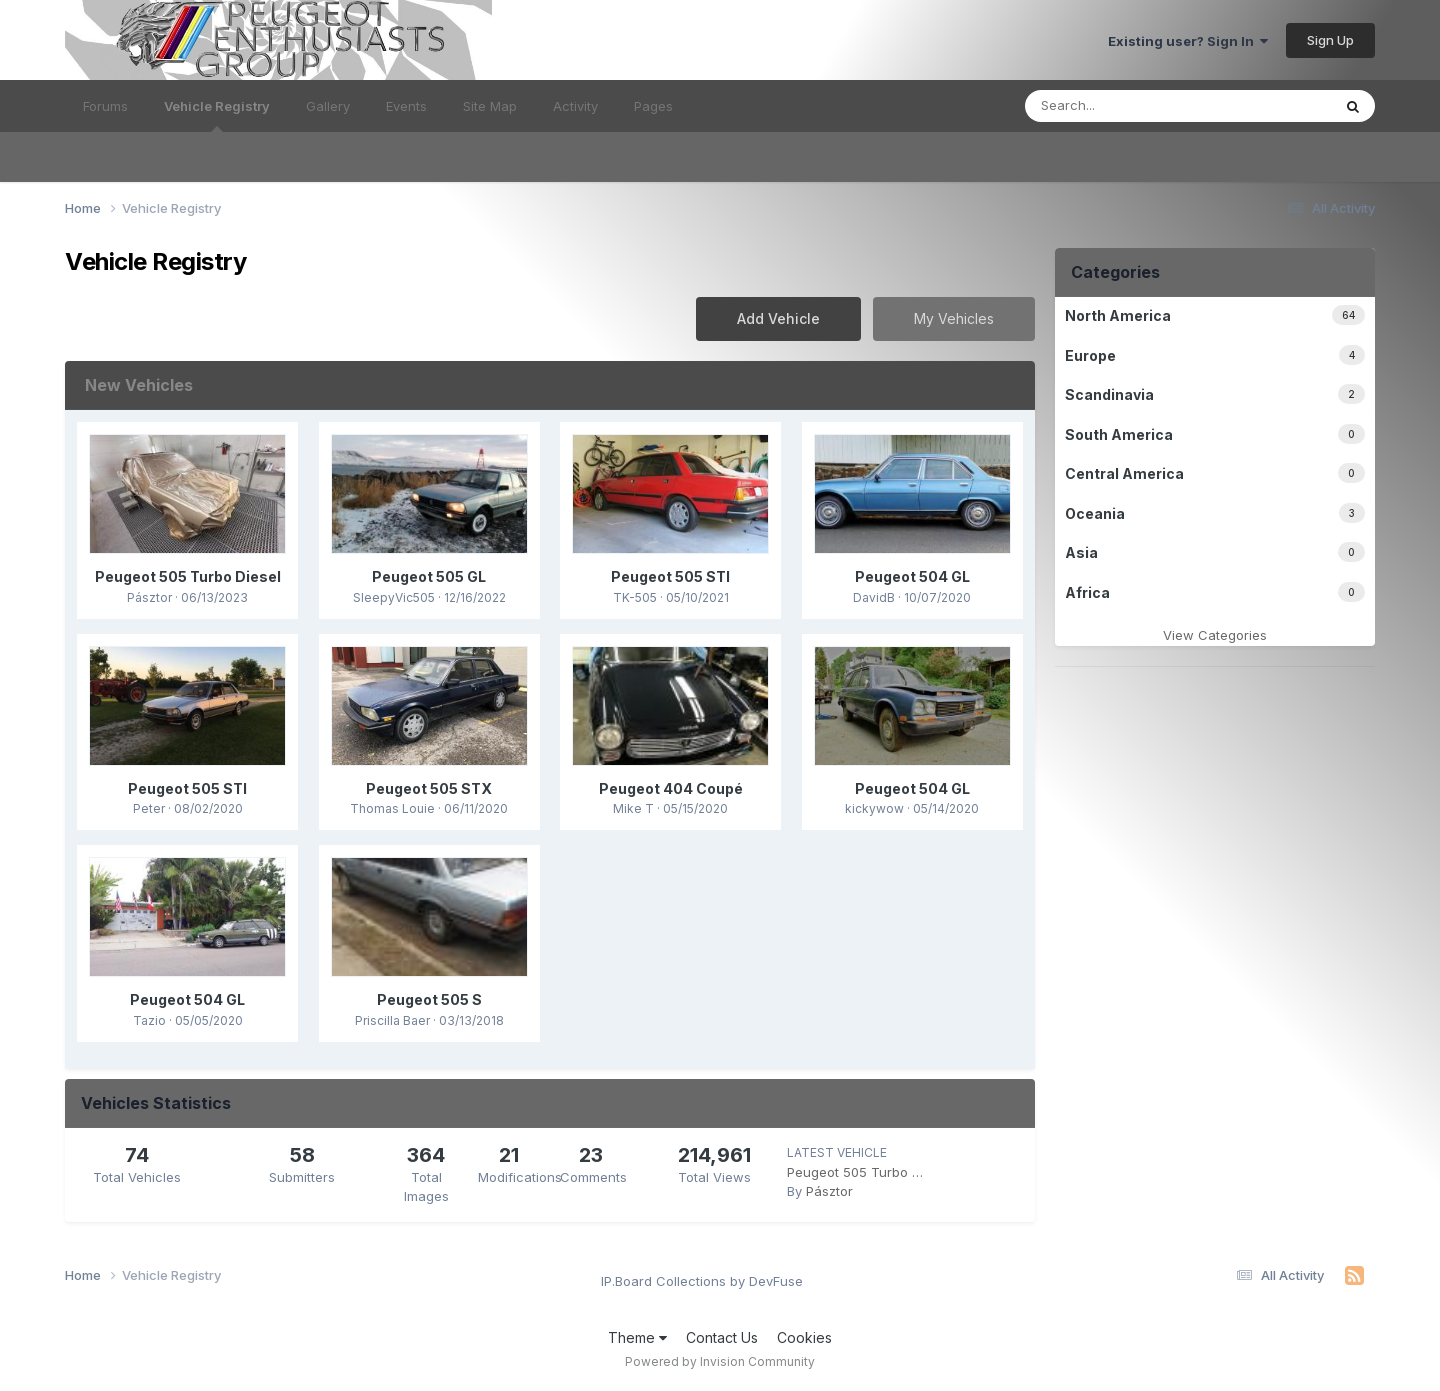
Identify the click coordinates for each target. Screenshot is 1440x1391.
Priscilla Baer (392, 1020)
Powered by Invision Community (720, 1361)
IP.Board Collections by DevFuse (702, 1281)
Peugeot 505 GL (429, 576)
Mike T (633, 808)
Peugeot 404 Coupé (671, 788)
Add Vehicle (778, 318)
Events (406, 106)
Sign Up (1330, 40)
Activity (575, 106)
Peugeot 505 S (429, 999)
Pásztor (149, 597)
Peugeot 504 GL (912, 576)
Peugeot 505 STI (670, 576)
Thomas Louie (392, 808)
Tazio (149, 1020)
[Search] (1142, 106)
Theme (637, 1337)
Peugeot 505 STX (429, 788)
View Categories (1215, 635)
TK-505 (635, 597)
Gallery (328, 106)
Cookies (804, 1337)
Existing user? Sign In (1188, 41)
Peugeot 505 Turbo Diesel (188, 576)
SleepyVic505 (394, 597)
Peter (149, 808)
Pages (653, 106)
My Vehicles (954, 318)
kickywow (874, 808)
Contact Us (722, 1337)
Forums (105, 106)
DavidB (874, 597)
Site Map (490, 106)
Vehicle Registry (217, 115)
